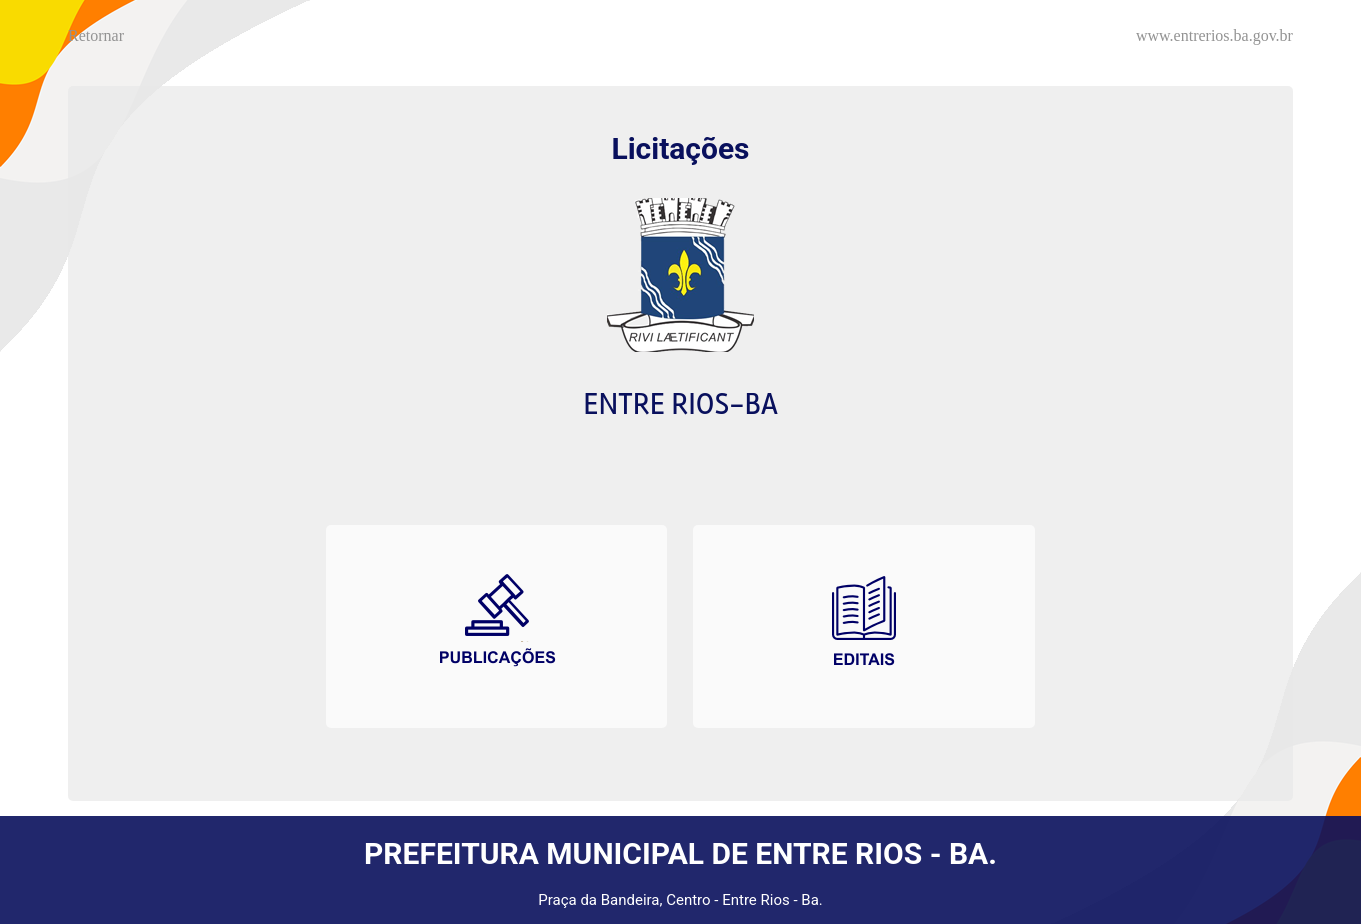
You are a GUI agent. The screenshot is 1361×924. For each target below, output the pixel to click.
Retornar (96, 35)
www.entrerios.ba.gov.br (1214, 35)
